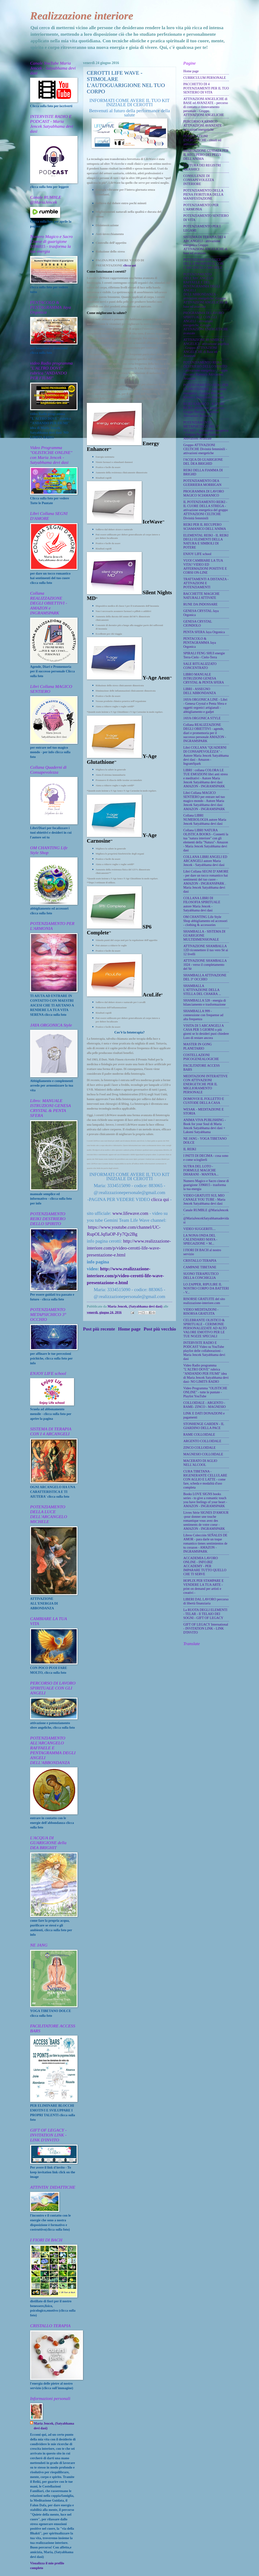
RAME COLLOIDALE (199, 1434)
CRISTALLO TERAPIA (200, 1260)
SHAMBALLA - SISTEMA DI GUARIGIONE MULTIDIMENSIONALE (204, 935)
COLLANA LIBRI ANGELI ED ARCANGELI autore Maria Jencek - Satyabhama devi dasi (205, 861)
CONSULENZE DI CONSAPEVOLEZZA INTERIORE (198, 180)
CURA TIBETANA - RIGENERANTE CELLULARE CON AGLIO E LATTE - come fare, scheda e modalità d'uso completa (205, 1479)
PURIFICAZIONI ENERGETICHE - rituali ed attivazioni (202, 140)
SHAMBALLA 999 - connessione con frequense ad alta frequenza (203, 1015)
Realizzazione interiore (81, 16)
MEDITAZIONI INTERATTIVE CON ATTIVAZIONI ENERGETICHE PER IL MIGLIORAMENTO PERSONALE (205, 1084)
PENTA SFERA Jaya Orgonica (204, 632)
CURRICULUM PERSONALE (204, 78)
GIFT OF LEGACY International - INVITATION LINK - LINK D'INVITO (205, 1628)
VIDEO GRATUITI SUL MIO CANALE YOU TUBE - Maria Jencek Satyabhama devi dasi (204, 1199)
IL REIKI (189, 1149)
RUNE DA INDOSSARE (200, 604)
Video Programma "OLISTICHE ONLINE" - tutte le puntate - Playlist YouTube (205, 1392)
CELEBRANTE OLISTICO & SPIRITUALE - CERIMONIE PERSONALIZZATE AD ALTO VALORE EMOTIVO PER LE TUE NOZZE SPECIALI (205, 1328)
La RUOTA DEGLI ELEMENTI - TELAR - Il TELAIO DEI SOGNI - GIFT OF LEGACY (205, 1614)
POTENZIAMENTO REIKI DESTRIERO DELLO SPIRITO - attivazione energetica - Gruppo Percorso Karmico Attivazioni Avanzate (205, 370)
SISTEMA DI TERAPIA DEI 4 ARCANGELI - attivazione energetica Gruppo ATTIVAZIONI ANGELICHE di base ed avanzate (205, 245)
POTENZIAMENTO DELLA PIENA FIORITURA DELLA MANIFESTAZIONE (203, 194)
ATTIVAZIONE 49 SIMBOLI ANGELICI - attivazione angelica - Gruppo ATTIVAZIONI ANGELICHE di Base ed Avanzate (206, 348)
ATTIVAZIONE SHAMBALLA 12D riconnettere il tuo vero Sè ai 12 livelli (205, 950)
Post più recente (99, 1329)
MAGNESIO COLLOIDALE (203, 1454)
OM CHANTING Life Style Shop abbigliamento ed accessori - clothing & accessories (205, 921)
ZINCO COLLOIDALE (199, 1447)
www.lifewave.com (130, 1213)
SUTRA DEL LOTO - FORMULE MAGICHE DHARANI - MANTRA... (201, 1170)
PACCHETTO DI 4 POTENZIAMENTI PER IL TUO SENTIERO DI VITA (206, 88)
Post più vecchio (160, 1329)
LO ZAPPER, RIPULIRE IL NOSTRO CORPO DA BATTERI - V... (206, 1288)
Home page (129, 1329)
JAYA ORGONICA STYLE (202, 718)
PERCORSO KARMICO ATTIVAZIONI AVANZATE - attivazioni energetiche (203, 125)
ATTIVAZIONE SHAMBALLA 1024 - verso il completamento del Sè (205, 965)
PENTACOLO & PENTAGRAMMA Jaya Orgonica (199, 642)
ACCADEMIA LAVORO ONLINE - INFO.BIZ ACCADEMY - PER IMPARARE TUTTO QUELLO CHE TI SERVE (204, 1566)
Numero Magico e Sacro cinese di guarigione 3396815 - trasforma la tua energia (206, 1185)
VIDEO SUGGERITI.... (199, 1229)
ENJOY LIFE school (197, 554)
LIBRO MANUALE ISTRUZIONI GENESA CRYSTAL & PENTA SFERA (203, 678)
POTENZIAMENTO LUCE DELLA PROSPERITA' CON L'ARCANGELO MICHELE (203, 263)
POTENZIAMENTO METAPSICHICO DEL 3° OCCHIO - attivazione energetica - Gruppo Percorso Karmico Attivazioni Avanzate (205, 430)
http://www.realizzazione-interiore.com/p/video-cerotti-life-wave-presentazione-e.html (129, 1247)
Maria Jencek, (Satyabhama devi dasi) (54, 2426)
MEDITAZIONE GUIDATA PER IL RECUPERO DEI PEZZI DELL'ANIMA (205, 155)
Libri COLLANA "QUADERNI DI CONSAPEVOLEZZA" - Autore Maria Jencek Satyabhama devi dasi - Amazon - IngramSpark (206, 755)
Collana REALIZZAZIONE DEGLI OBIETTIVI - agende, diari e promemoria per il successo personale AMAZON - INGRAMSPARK (204, 733)
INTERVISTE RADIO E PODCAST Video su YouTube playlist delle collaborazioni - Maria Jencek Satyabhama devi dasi (204, 1351)
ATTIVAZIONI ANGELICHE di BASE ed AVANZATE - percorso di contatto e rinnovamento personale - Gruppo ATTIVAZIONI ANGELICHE (205, 107)
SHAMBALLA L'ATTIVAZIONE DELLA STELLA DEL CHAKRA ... (202, 990)
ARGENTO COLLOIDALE (202, 1441)
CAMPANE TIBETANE (199, 1267)
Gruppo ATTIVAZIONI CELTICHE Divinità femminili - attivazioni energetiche (205, 449)
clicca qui (129, 265)
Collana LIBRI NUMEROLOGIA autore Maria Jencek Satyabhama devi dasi (204, 819)
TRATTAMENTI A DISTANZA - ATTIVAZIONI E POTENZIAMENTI (206, 583)
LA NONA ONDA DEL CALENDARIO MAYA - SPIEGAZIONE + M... (200, 1239)
